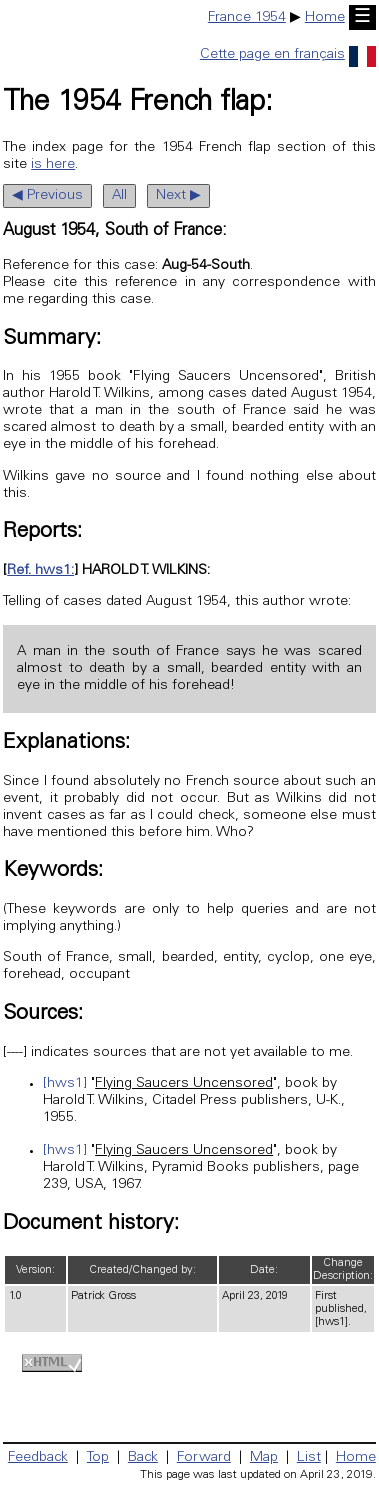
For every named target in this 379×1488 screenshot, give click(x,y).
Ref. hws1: (40, 571)
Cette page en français (288, 55)
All (119, 196)
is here (53, 165)
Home (325, 18)
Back (143, 1458)
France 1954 (247, 18)
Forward (204, 1458)
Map (264, 1458)
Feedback (38, 1458)
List (309, 1458)
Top (98, 1458)
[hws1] (65, 1084)
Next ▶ (178, 196)
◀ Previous (47, 196)
